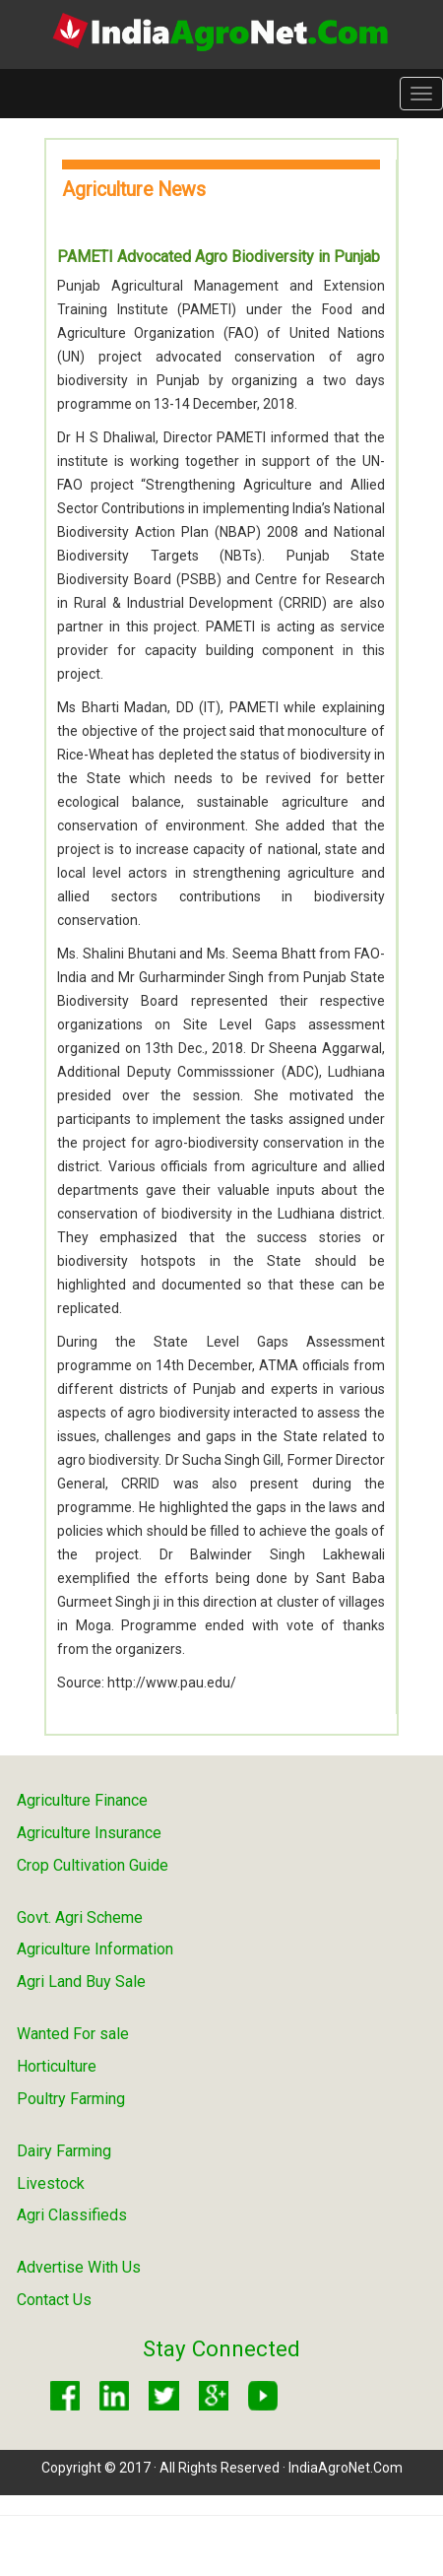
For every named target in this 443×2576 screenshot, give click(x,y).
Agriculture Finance (82, 1800)
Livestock (51, 2183)
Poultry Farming (71, 2098)
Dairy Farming (64, 2151)
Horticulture (56, 2066)
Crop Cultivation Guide (92, 1865)
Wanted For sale (73, 2033)
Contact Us (54, 2299)
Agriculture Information (95, 1949)
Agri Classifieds (72, 2215)
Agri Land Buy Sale (81, 1981)
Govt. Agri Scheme (80, 1917)
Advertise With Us (79, 2267)
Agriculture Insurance (89, 1832)
